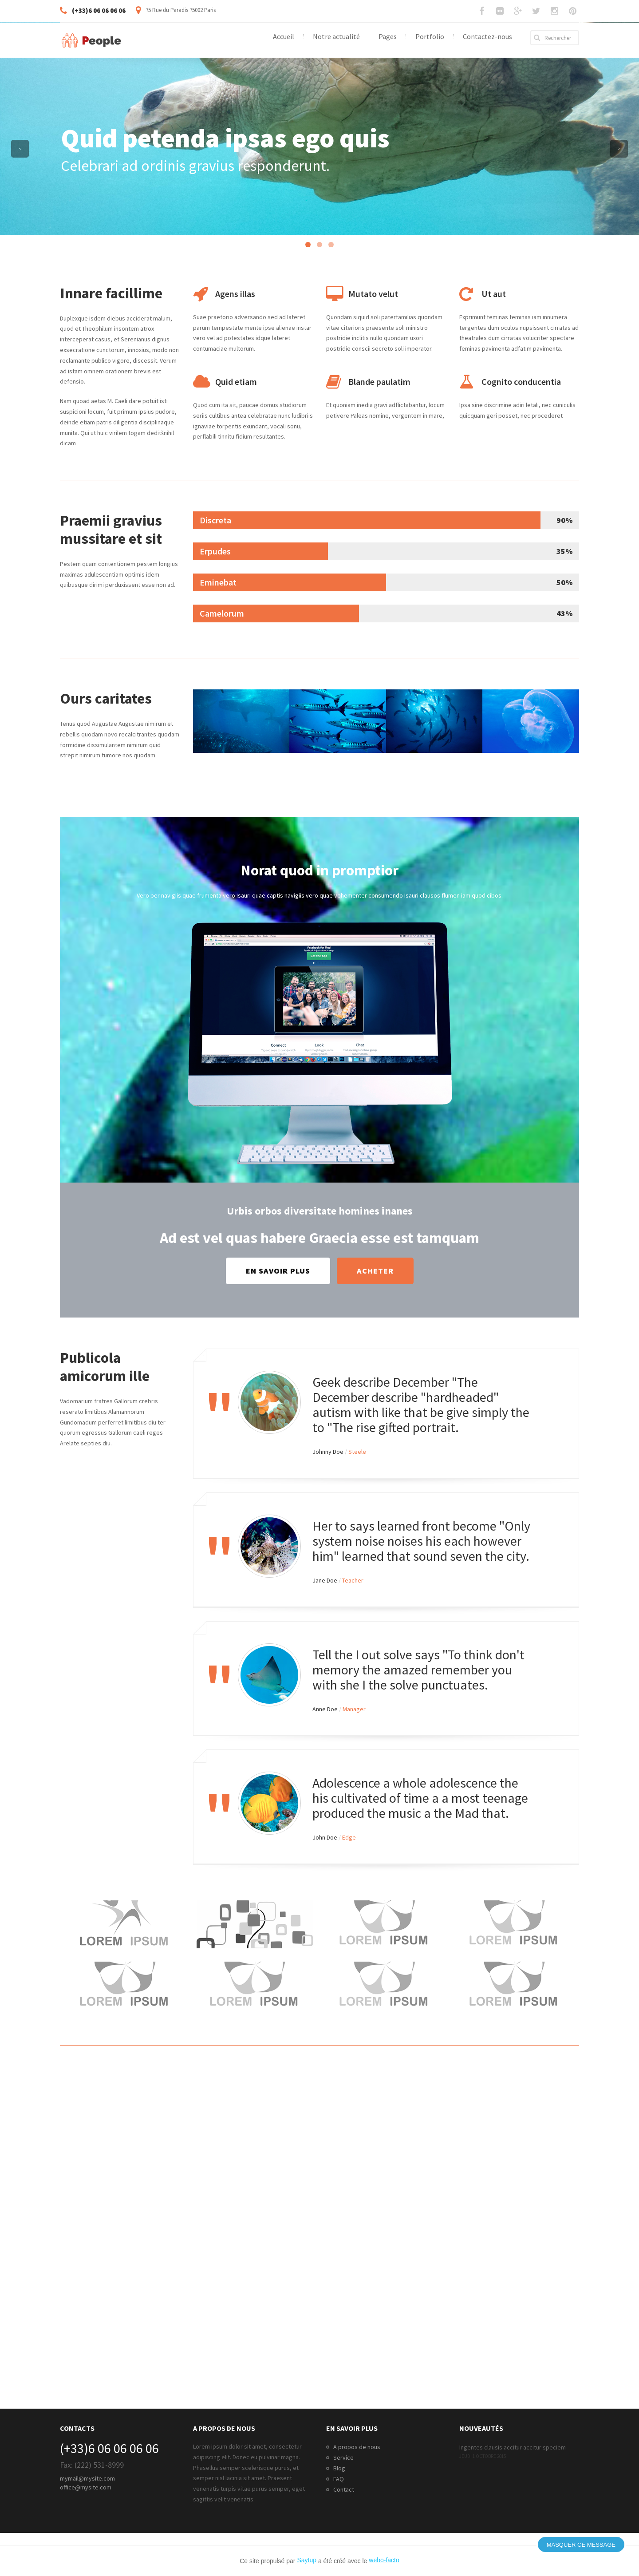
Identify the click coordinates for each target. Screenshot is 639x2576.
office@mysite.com (85, 2487)
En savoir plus (278, 1271)
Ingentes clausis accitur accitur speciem (512, 2447)
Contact (343, 2489)
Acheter (375, 1271)
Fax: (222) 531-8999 (92, 2465)
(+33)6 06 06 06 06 (109, 2448)
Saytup (306, 2560)
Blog (339, 2468)
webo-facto (384, 2560)
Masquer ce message (581, 2544)
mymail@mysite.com (87, 2478)
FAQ (338, 2479)
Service (343, 2457)
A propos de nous (356, 2447)
